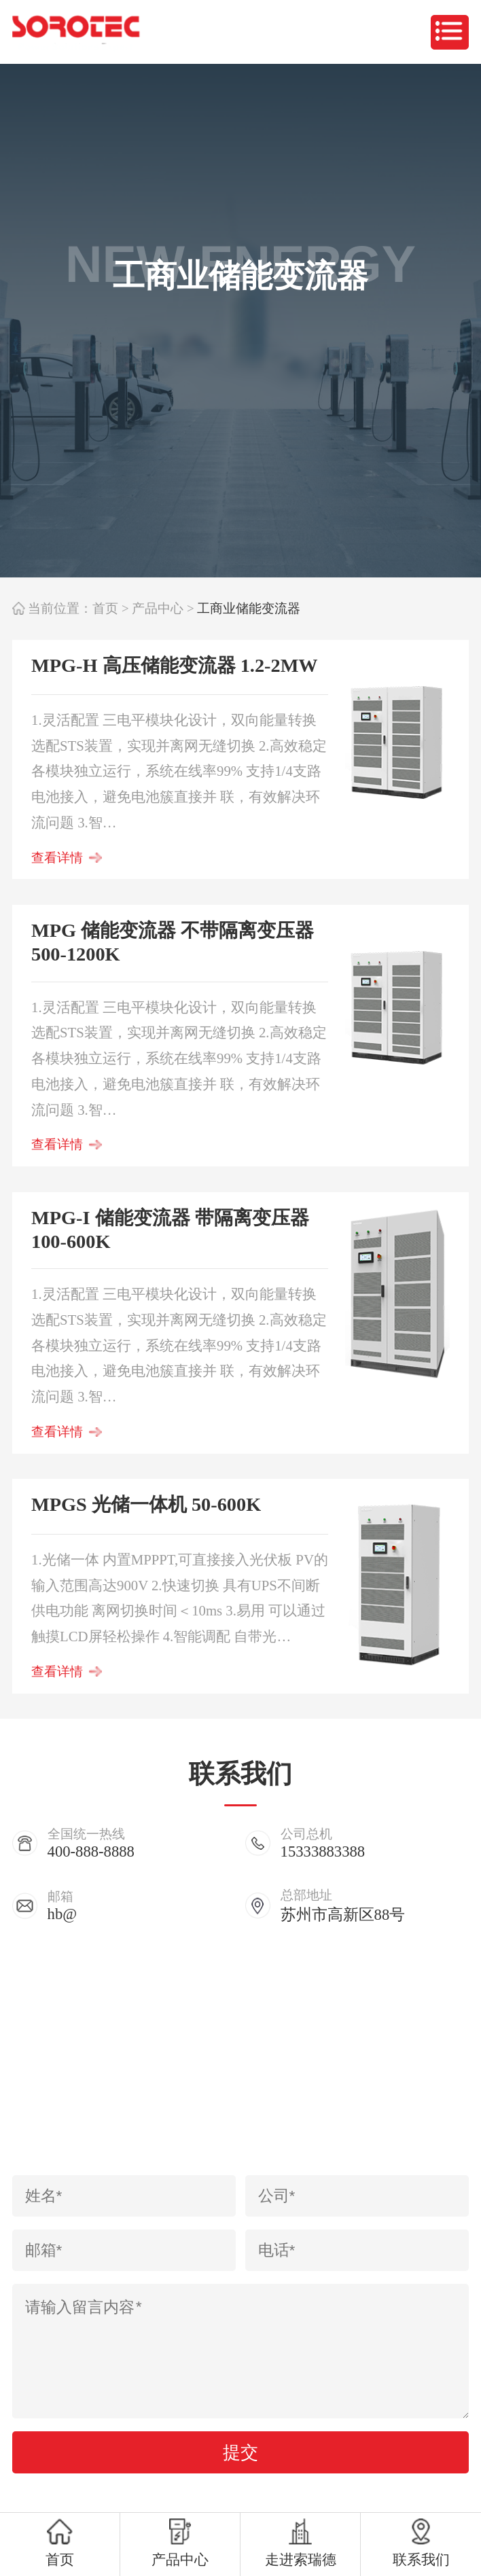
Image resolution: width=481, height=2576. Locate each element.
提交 (240, 2452)
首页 (105, 608)
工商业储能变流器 (248, 608)
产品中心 (157, 608)
